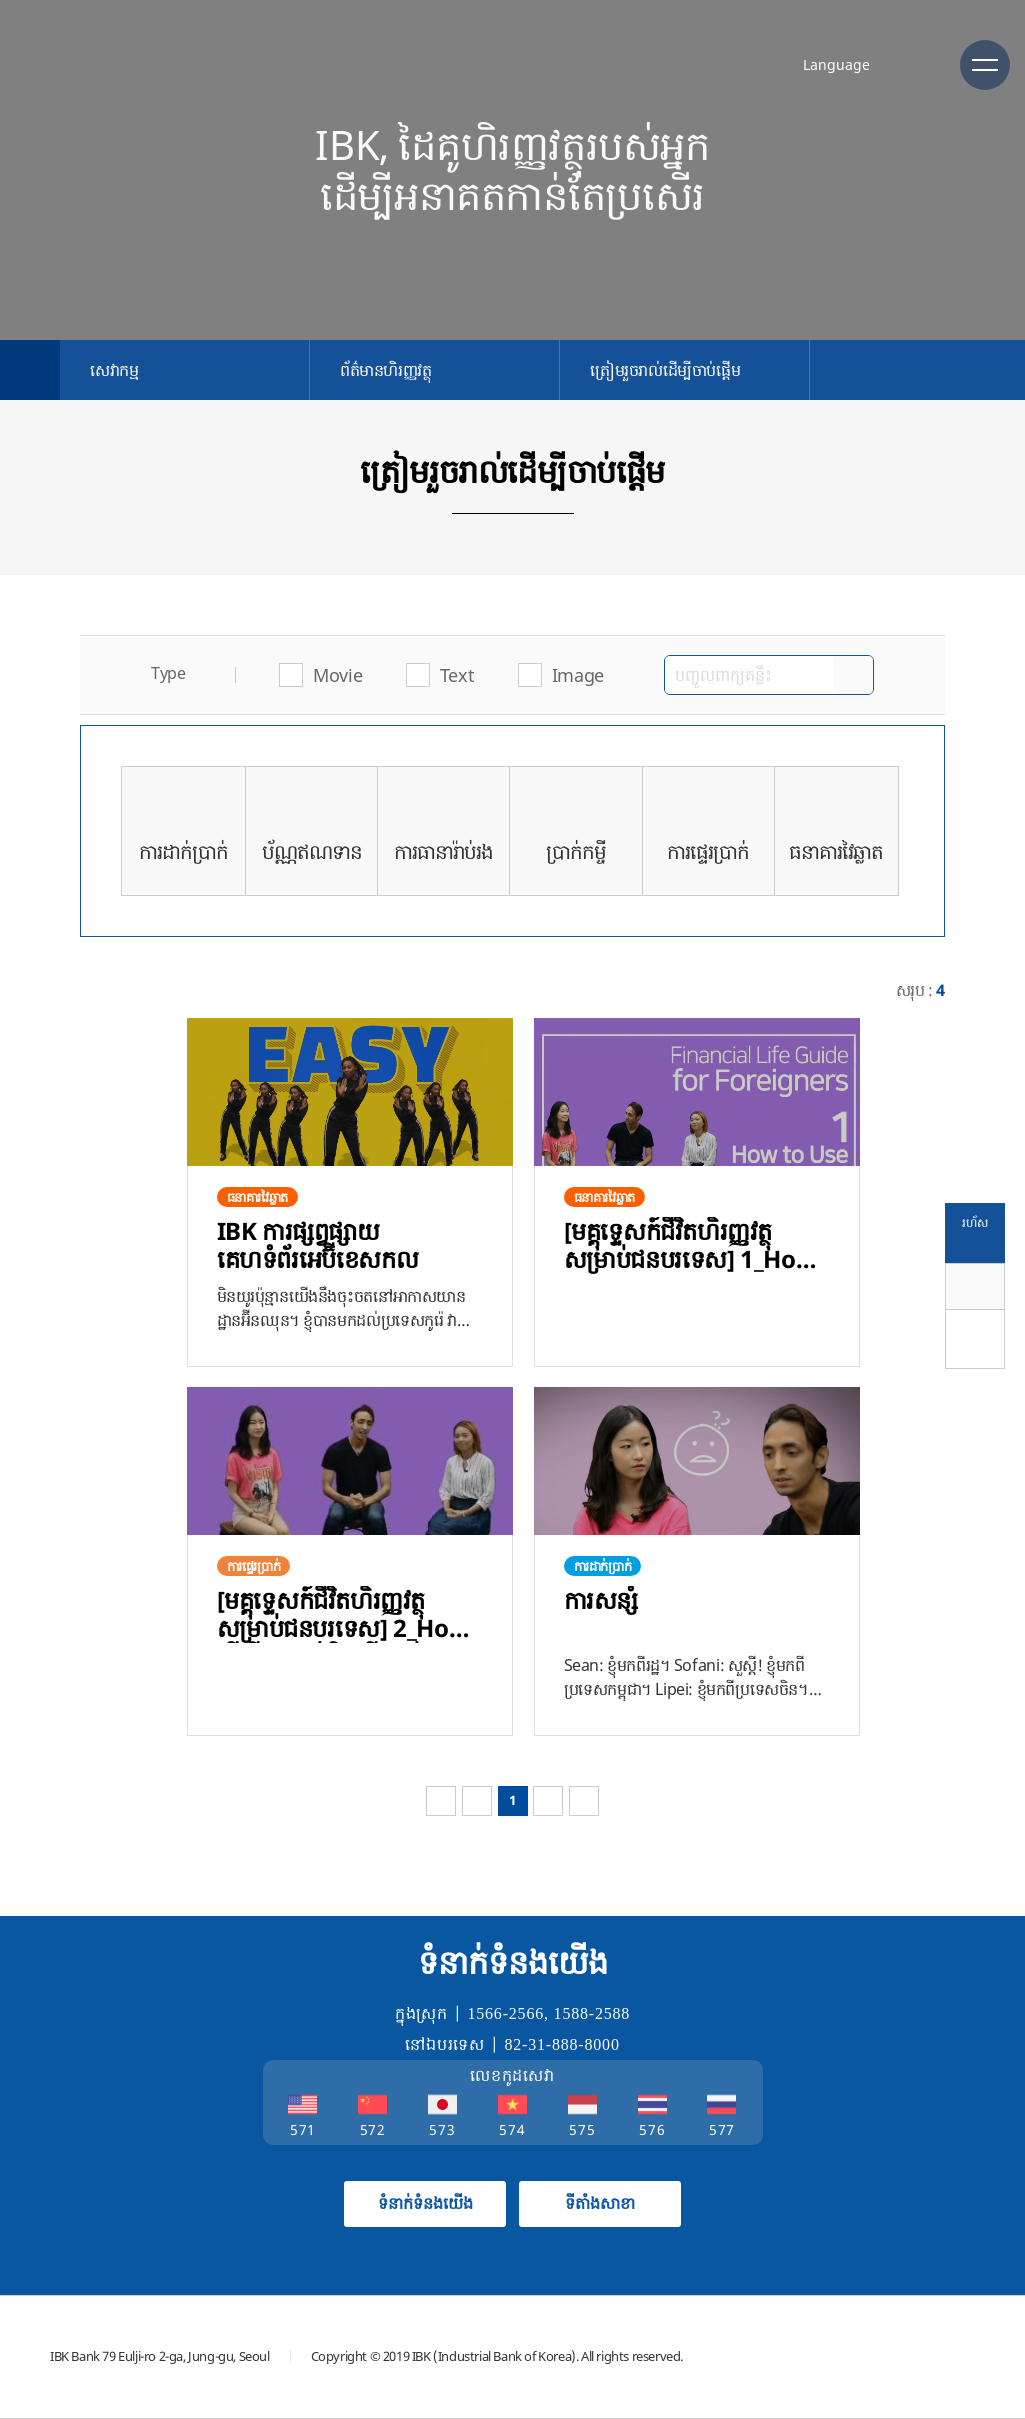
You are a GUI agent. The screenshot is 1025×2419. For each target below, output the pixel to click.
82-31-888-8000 (562, 2044)
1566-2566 (505, 2013)
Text (457, 675)
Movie (337, 675)
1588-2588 (592, 2013)
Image (578, 675)
